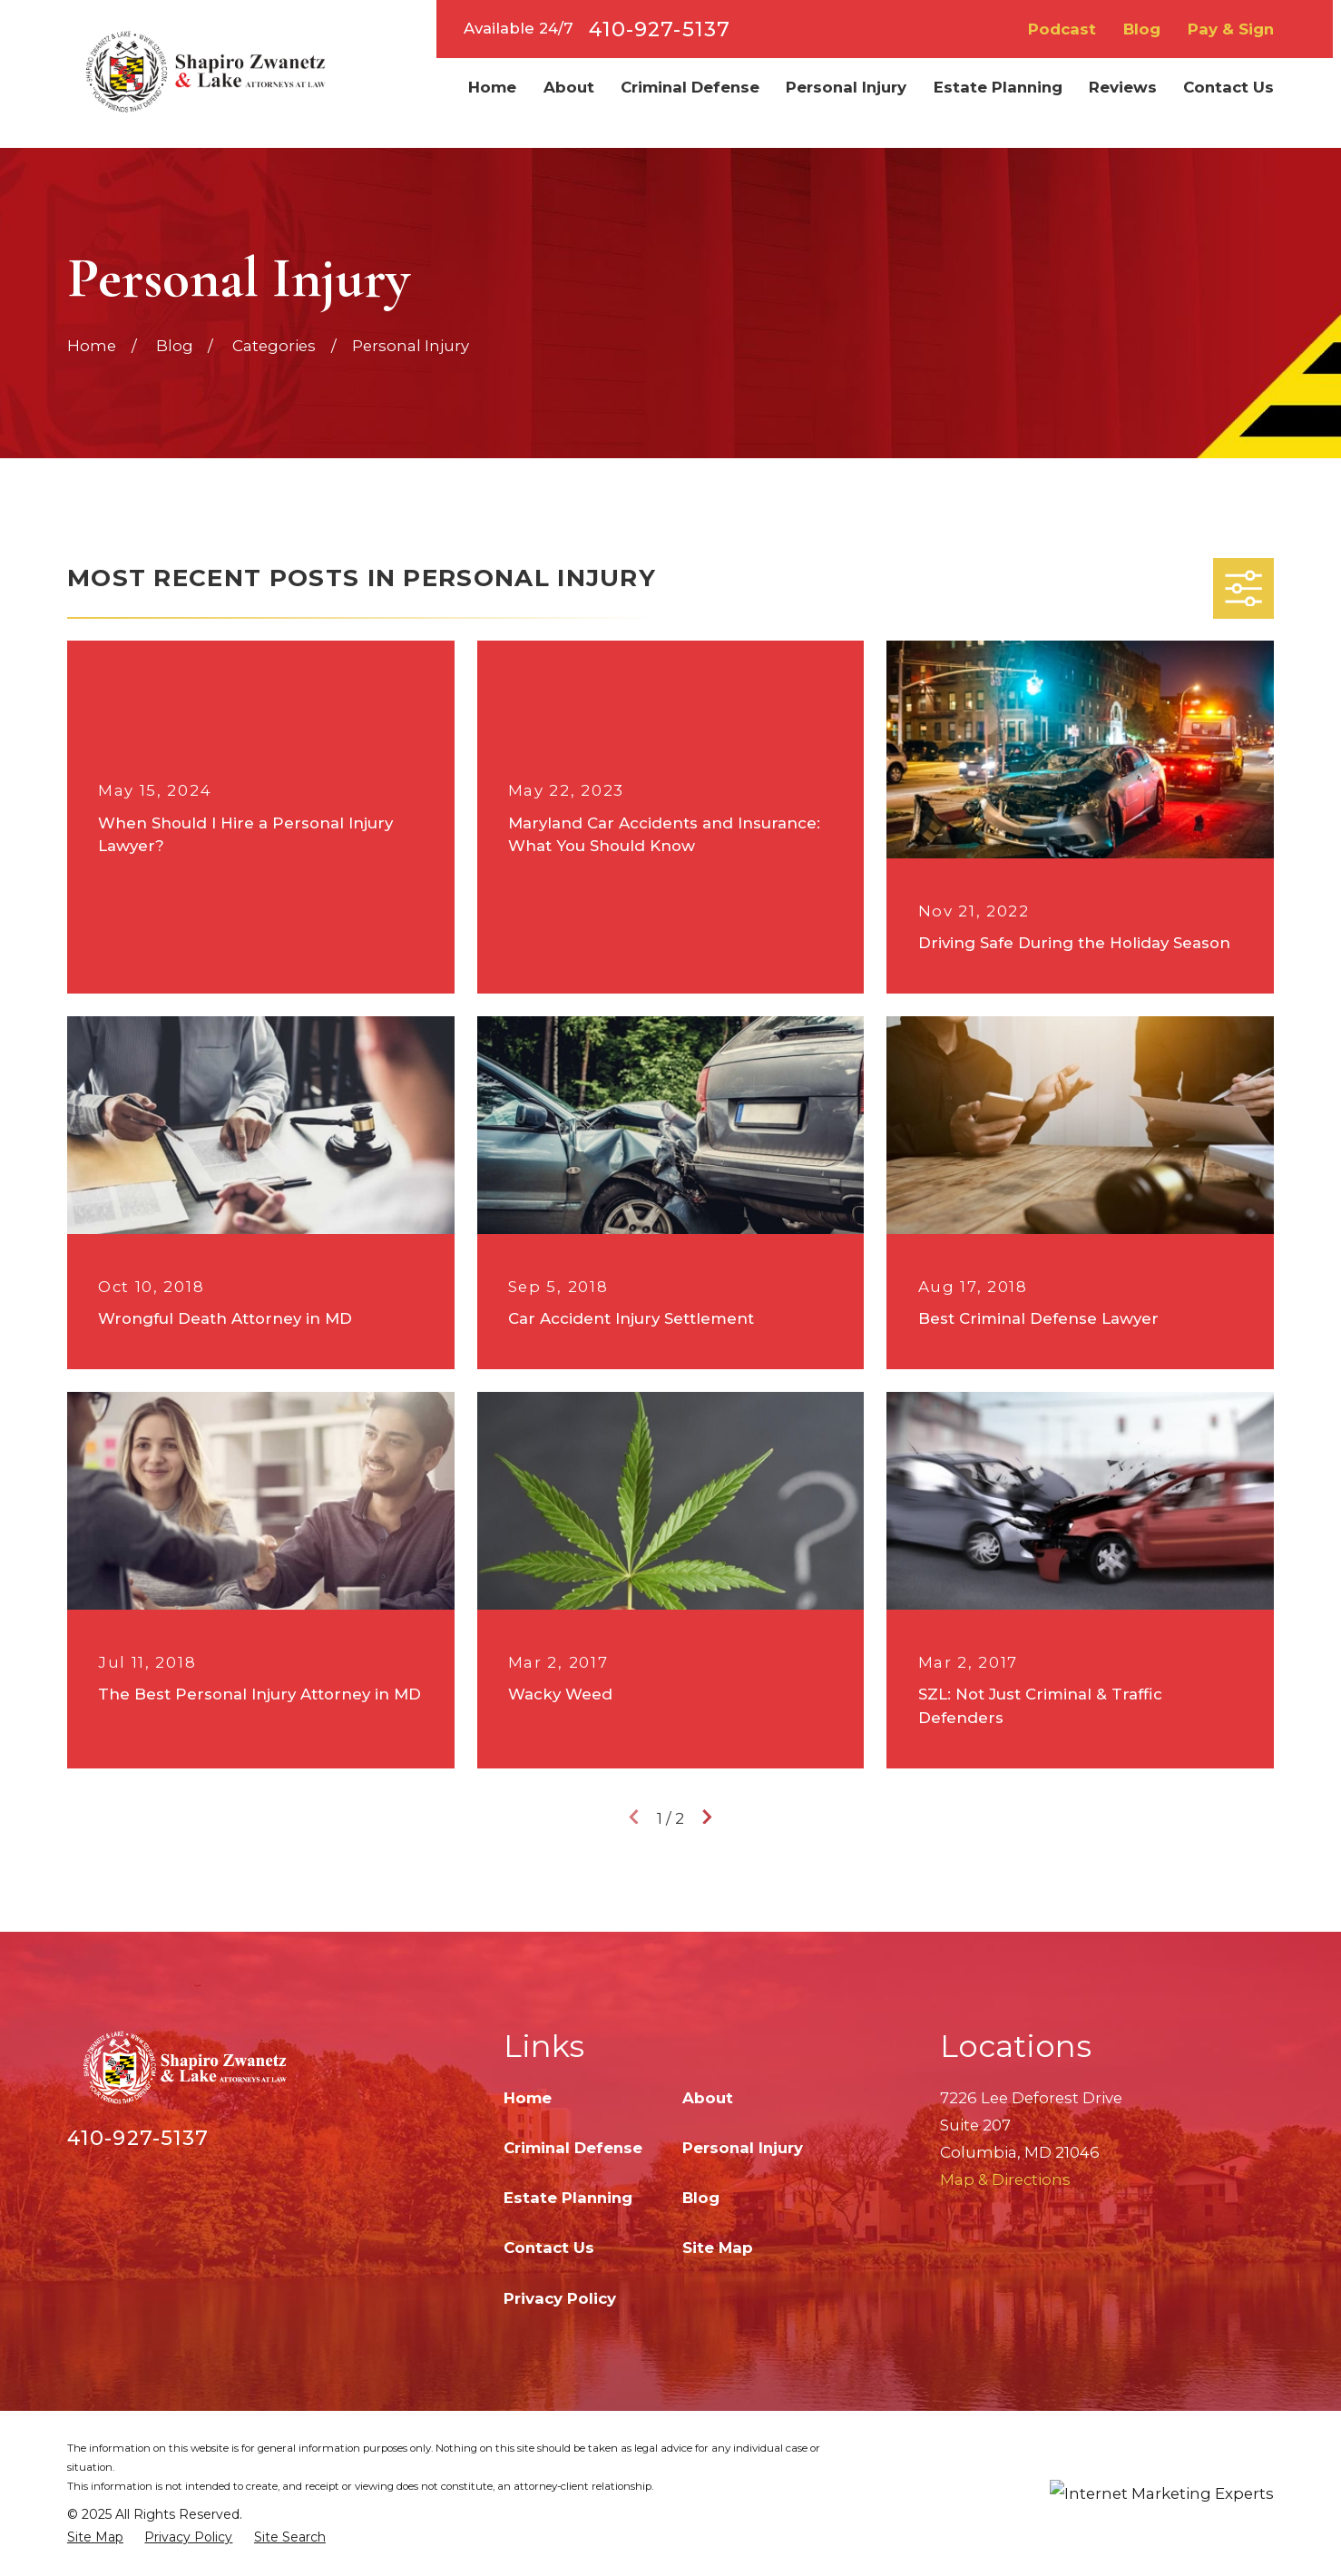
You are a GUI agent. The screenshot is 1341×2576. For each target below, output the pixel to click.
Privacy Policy (560, 2298)
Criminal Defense (573, 2148)
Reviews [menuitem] (1123, 87)
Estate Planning (568, 2198)
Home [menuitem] (492, 87)
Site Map (717, 2247)
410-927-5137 (659, 29)
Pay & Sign (1231, 29)
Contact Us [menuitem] (1228, 87)
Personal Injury (742, 2148)
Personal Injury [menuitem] (846, 87)
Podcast (1062, 29)
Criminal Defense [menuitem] (690, 87)
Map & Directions (1005, 2179)
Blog (1141, 29)
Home (528, 2098)
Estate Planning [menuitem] (998, 87)
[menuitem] (95, 2537)
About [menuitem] (568, 87)
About (707, 2098)
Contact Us (549, 2247)
